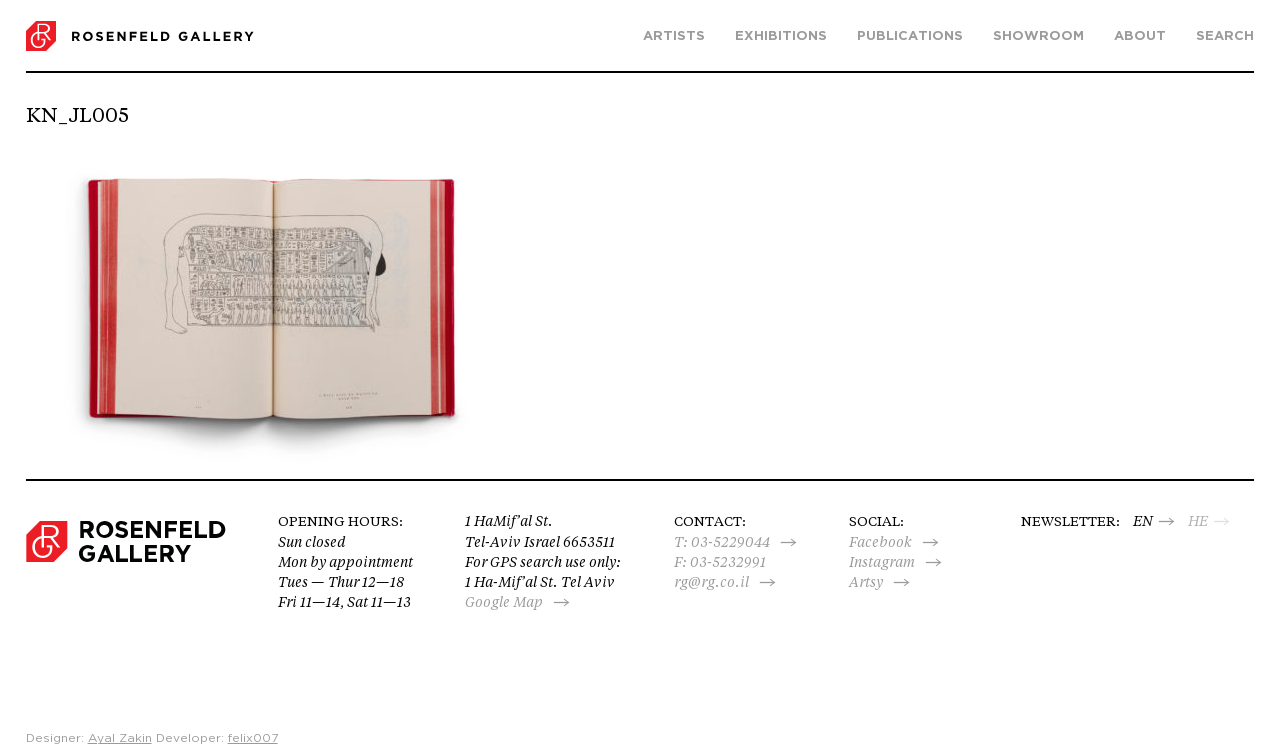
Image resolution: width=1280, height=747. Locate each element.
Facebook (880, 542)
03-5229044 (730, 542)
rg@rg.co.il (711, 582)
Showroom (1038, 36)
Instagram (882, 562)
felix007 (253, 738)
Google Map (504, 602)
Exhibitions (781, 36)
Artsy (866, 582)
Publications (910, 36)
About (1140, 36)
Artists (674, 36)
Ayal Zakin (120, 738)
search (1225, 36)
